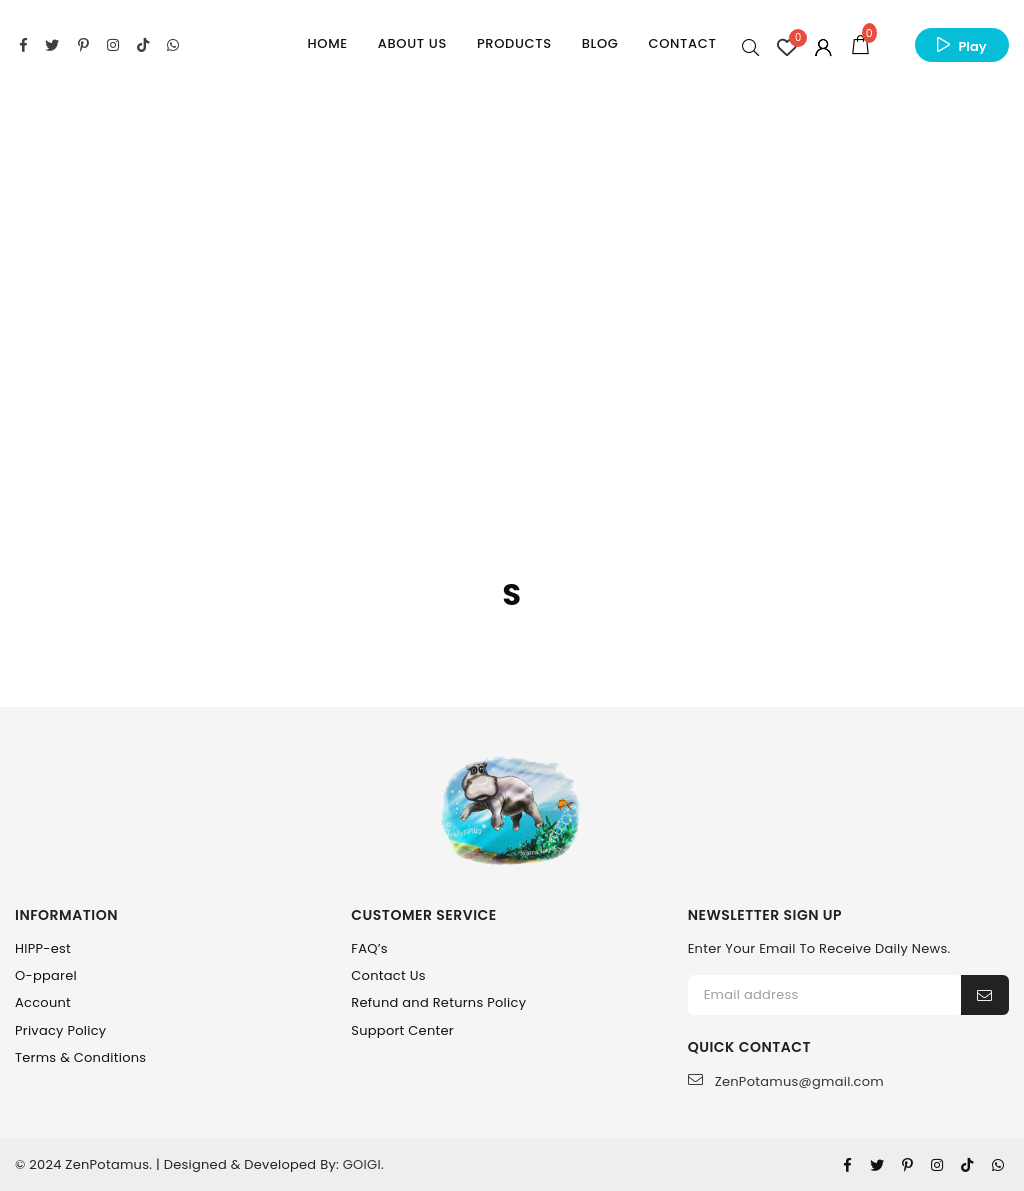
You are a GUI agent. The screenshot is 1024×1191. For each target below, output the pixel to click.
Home (328, 43)
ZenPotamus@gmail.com (786, 1081)
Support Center (402, 1030)
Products (514, 43)
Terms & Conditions (80, 1057)
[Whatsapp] (998, 1165)
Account (43, 1002)
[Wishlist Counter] (787, 47)
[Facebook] (847, 1165)
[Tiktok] (967, 1165)
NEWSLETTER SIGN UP (765, 915)
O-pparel (46, 975)
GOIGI (362, 1164)
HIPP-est (43, 948)
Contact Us (388, 975)
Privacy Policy (60, 1030)
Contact (683, 43)
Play (972, 46)
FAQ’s (369, 948)
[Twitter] (877, 1165)
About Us (412, 43)
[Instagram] (937, 1165)
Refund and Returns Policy (438, 1002)
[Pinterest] (907, 1165)
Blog (600, 43)
